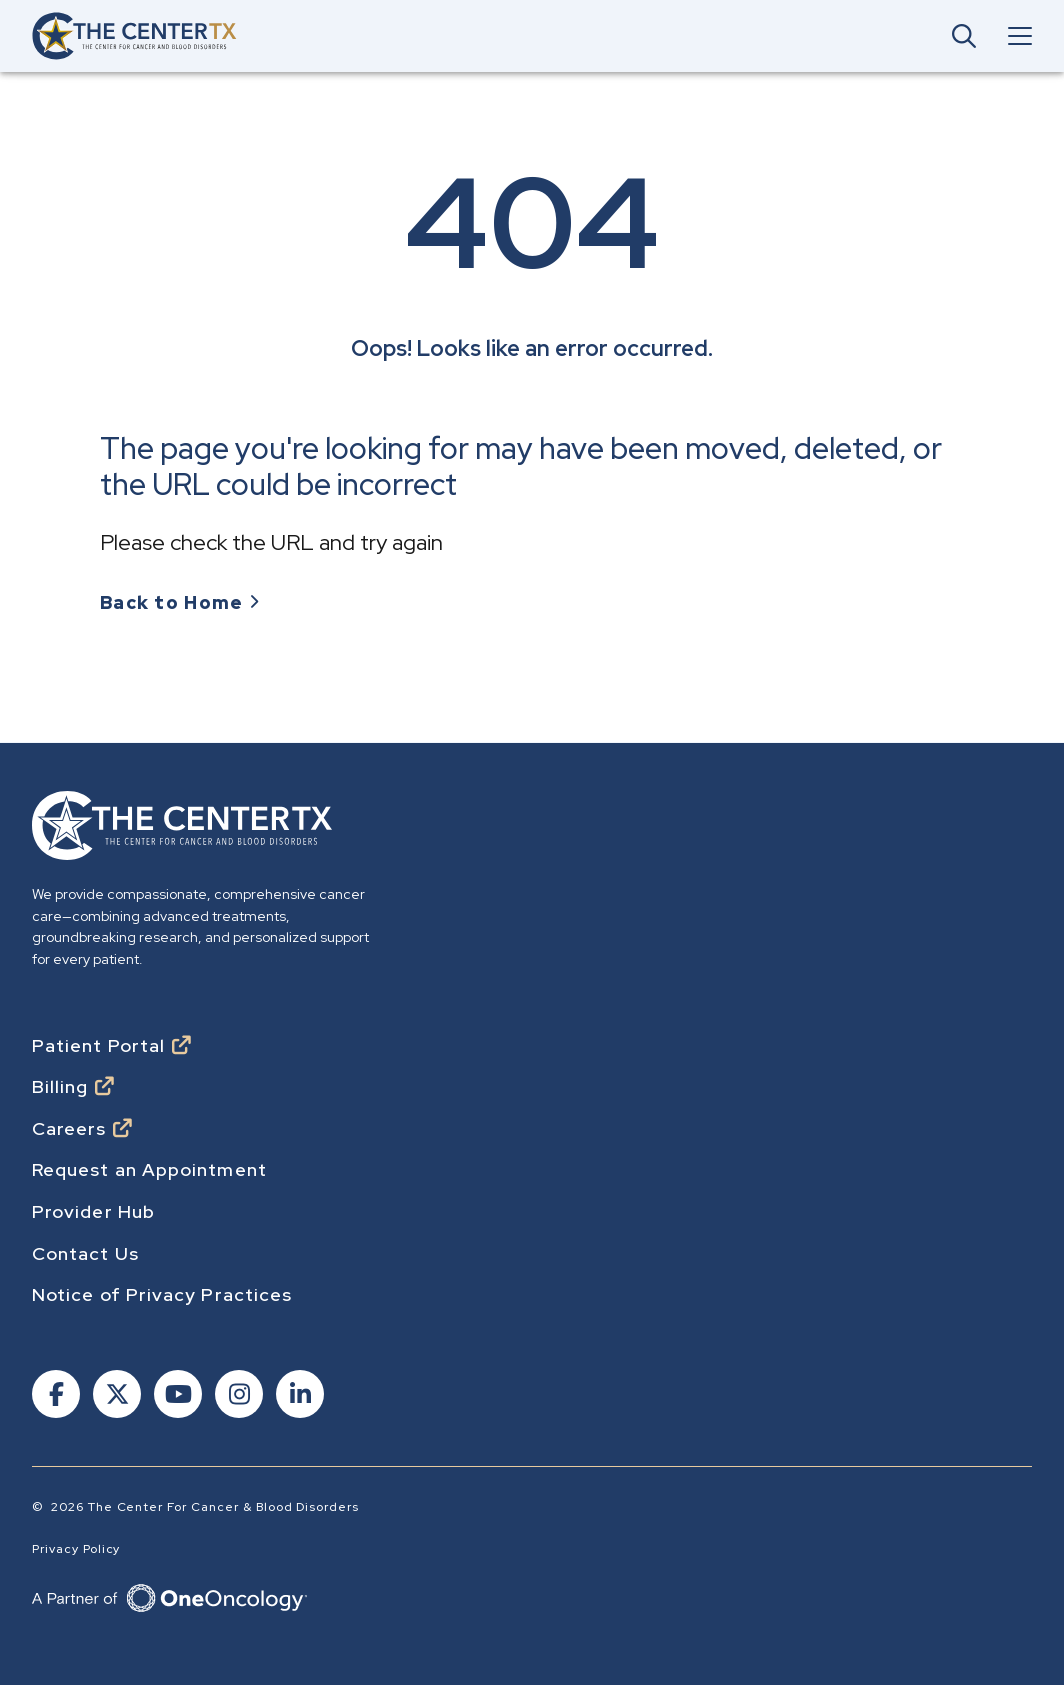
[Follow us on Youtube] (176, 1396)
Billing (60, 1087)
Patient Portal (98, 1046)
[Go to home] (134, 36)
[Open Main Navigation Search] (964, 36)
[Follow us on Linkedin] (298, 1396)
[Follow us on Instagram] (237, 1396)
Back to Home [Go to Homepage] (171, 603)
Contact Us (85, 1254)
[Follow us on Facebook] (54, 1396)
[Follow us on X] (115, 1396)
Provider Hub (93, 1212)
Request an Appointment (149, 1170)
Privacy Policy (76, 1549)
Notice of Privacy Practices (162, 1295)
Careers (69, 1129)
